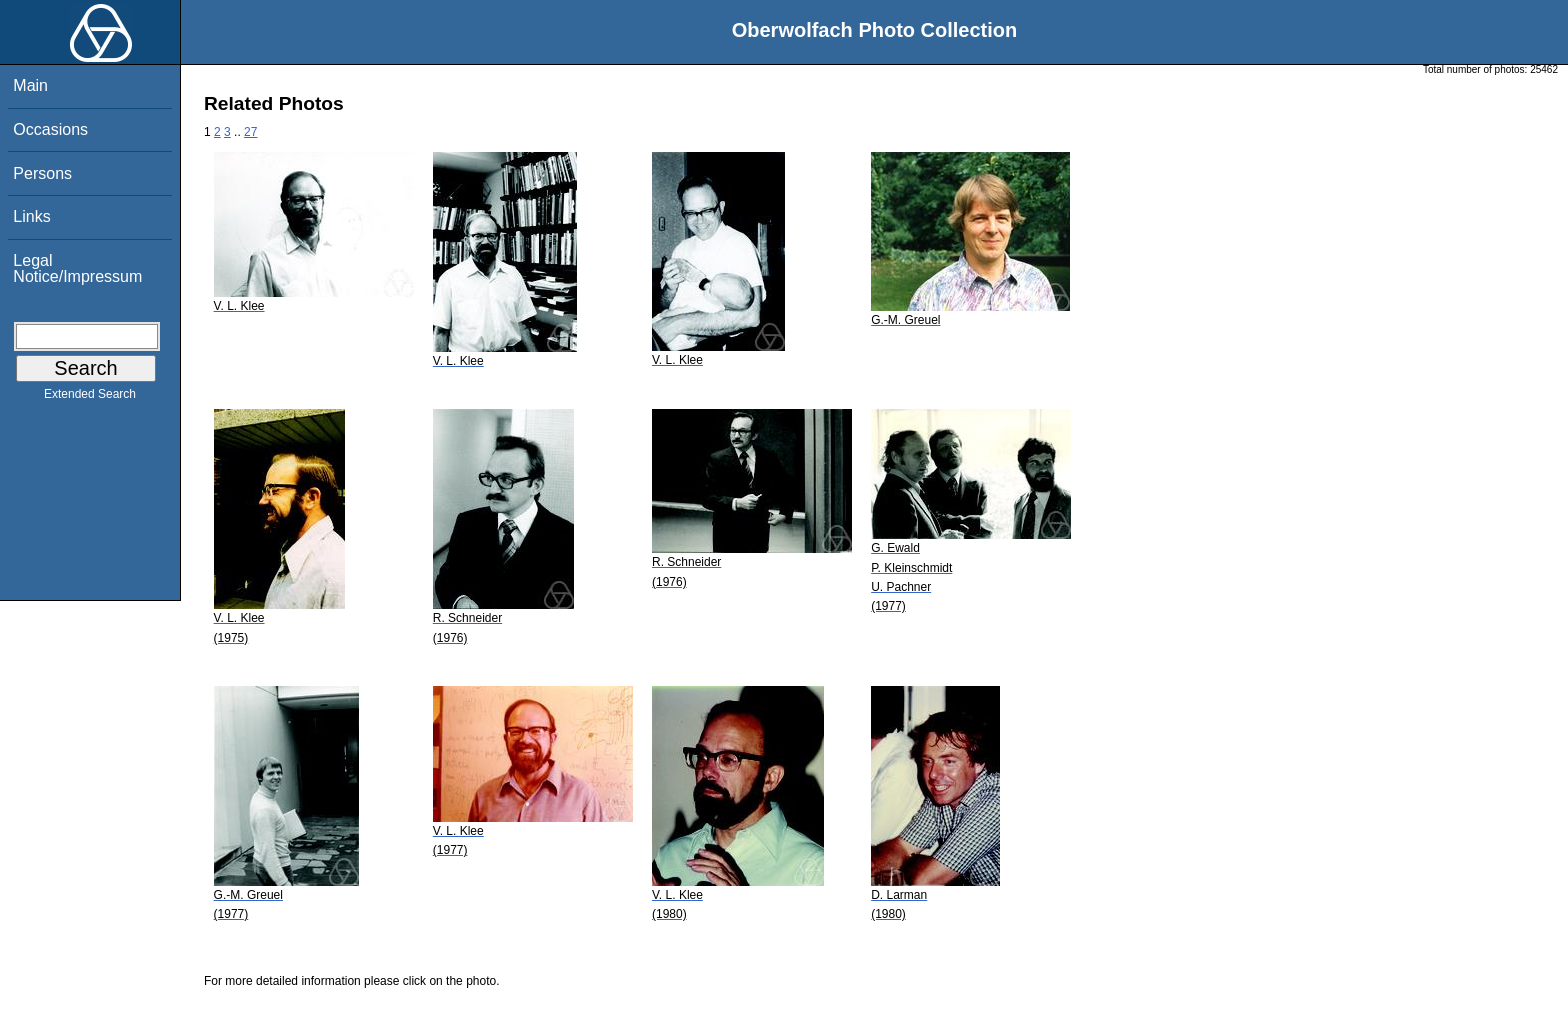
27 (250, 132)
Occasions (50, 129)
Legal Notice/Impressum (77, 268)
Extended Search (90, 398)
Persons (42, 173)
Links (31, 216)
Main (30, 85)
